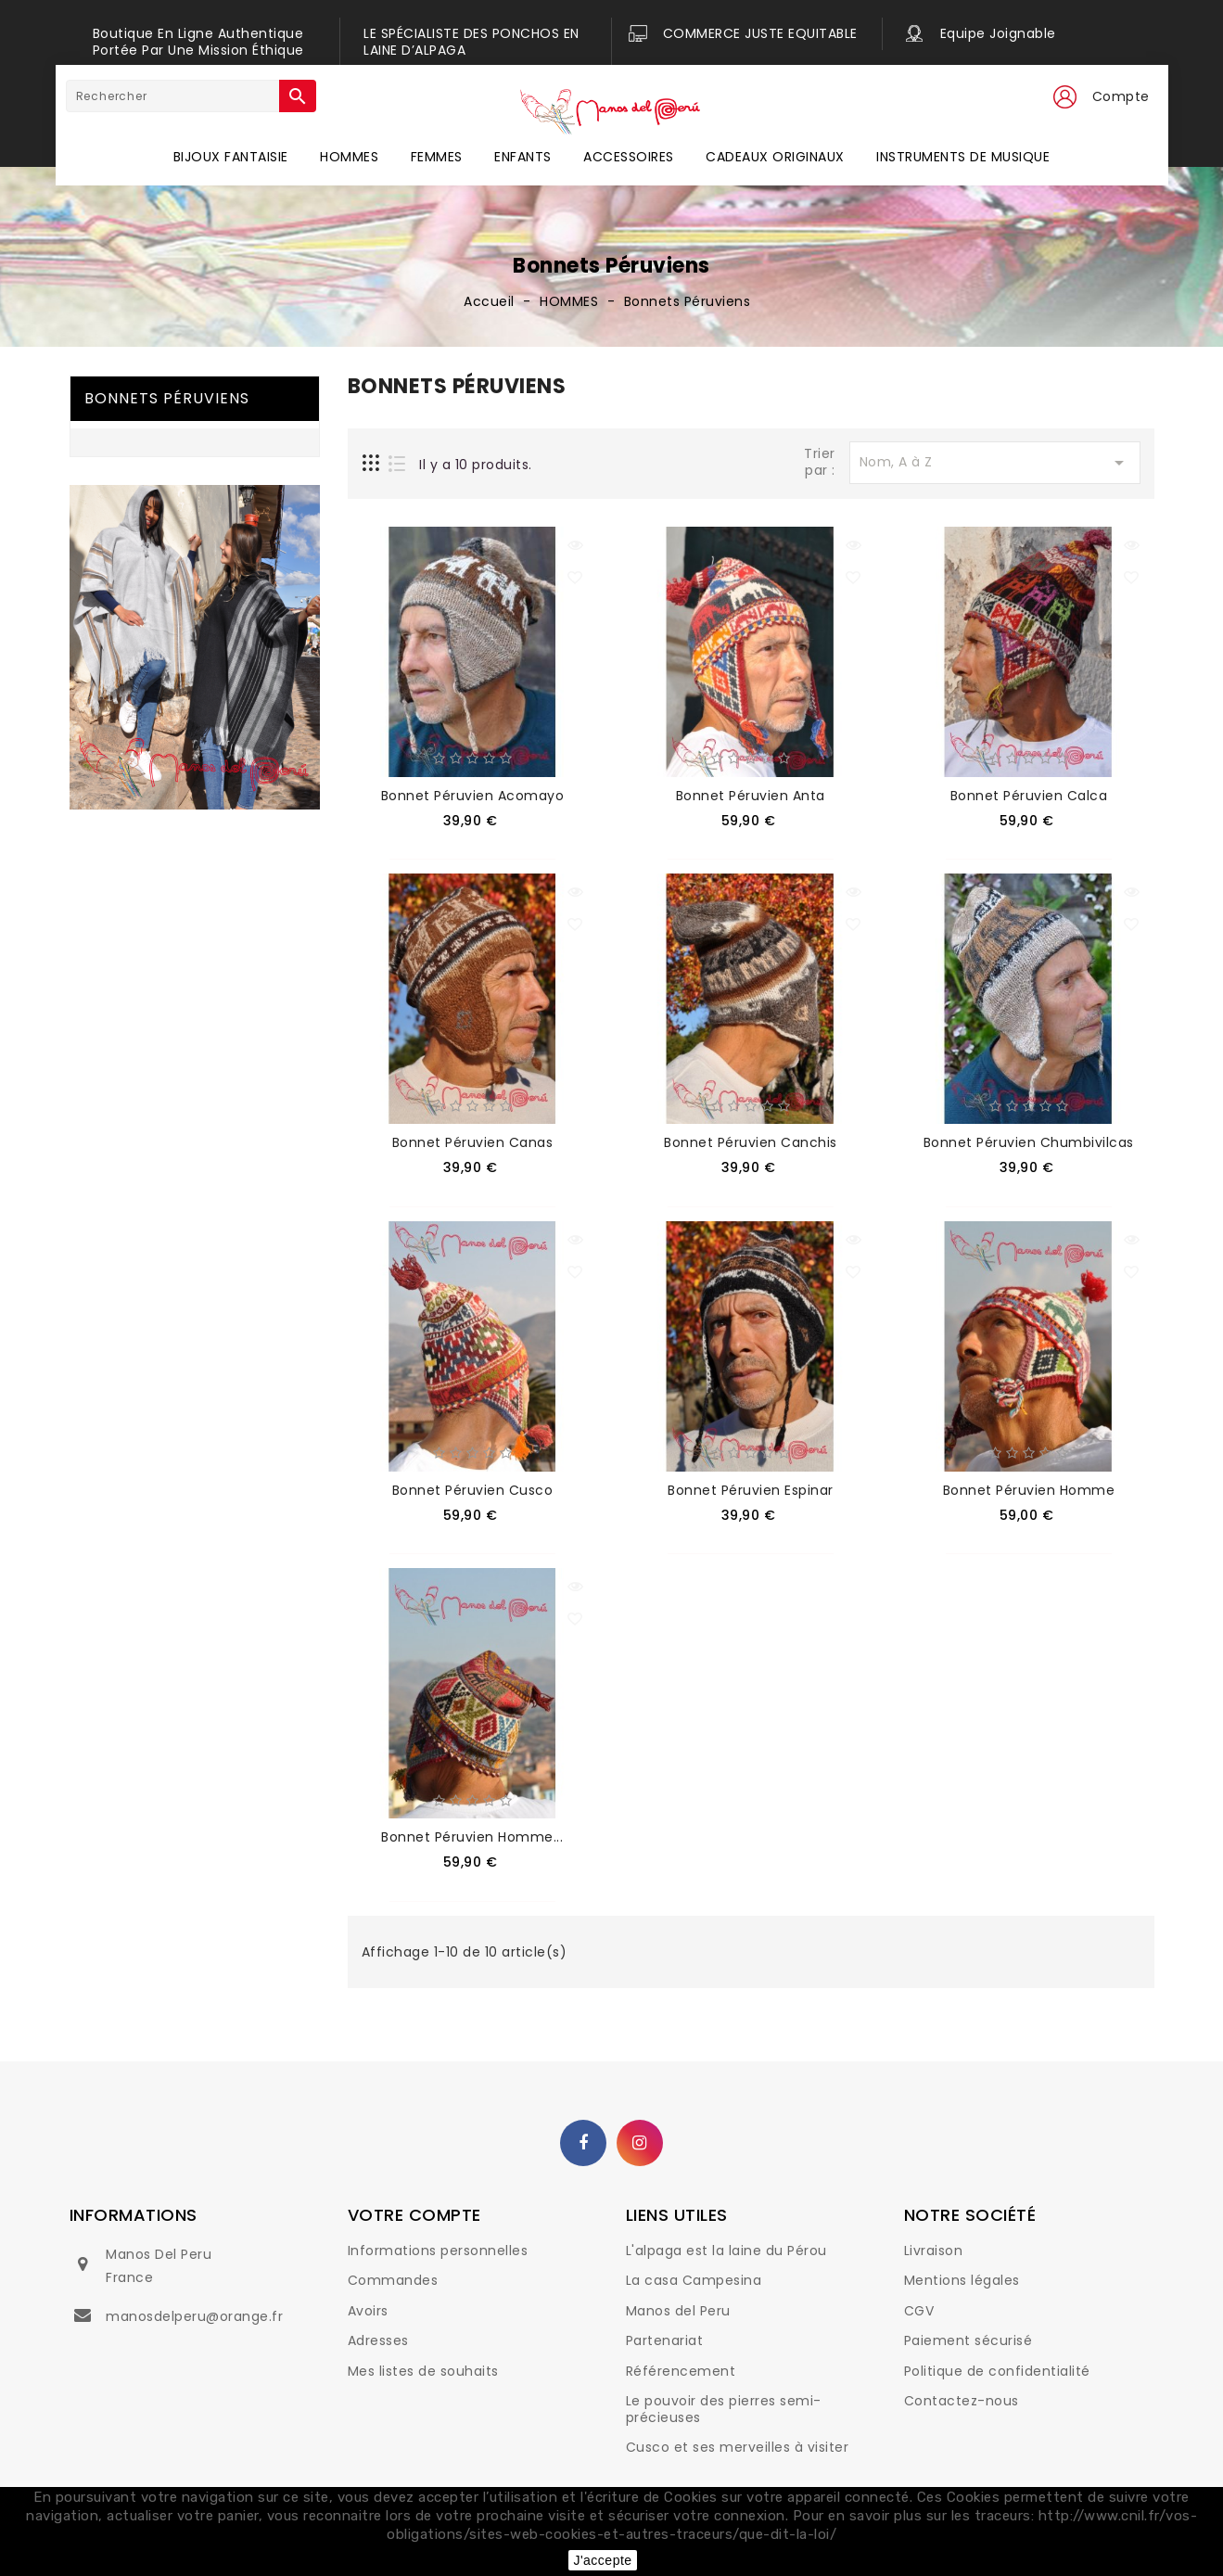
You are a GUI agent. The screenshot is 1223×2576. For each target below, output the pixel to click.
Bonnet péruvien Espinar (751, 1490)
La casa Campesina (694, 2280)
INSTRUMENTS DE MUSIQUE (963, 156)
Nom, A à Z (995, 463)
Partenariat (665, 2340)
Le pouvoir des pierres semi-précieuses (724, 2409)
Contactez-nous (961, 2400)
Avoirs (368, 2311)
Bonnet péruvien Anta (750, 795)
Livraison (933, 2250)
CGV (919, 2311)
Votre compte (414, 2214)
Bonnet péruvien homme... (472, 1837)
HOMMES (349, 156)
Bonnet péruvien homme (1029, 1490)
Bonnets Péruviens (166, 398)
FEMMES (437, 156)
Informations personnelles (438, 2250)
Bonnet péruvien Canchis (750, 1142)
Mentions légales (962, 2280)
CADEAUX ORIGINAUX (775, 156)
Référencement (681, 2371)
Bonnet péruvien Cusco (473, 1490)
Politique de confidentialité (997, 2371)
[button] (1064, 97)
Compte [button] (1121, 96)
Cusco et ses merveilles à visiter (737, 2447)
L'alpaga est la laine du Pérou (726, 2250)
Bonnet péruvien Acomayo (473, 795)
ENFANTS (523, 156)
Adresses (378, 2340)
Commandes (393, 2280)
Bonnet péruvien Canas (473, 1142)
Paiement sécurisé (968, 2340)
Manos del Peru (678, 2311)
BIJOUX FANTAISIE (230, 156)
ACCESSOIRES (628, 156)
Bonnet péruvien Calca (1029, 795)
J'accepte (602, 2560)
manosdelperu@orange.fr (194, 2316)
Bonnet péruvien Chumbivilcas (1029, 1142)
